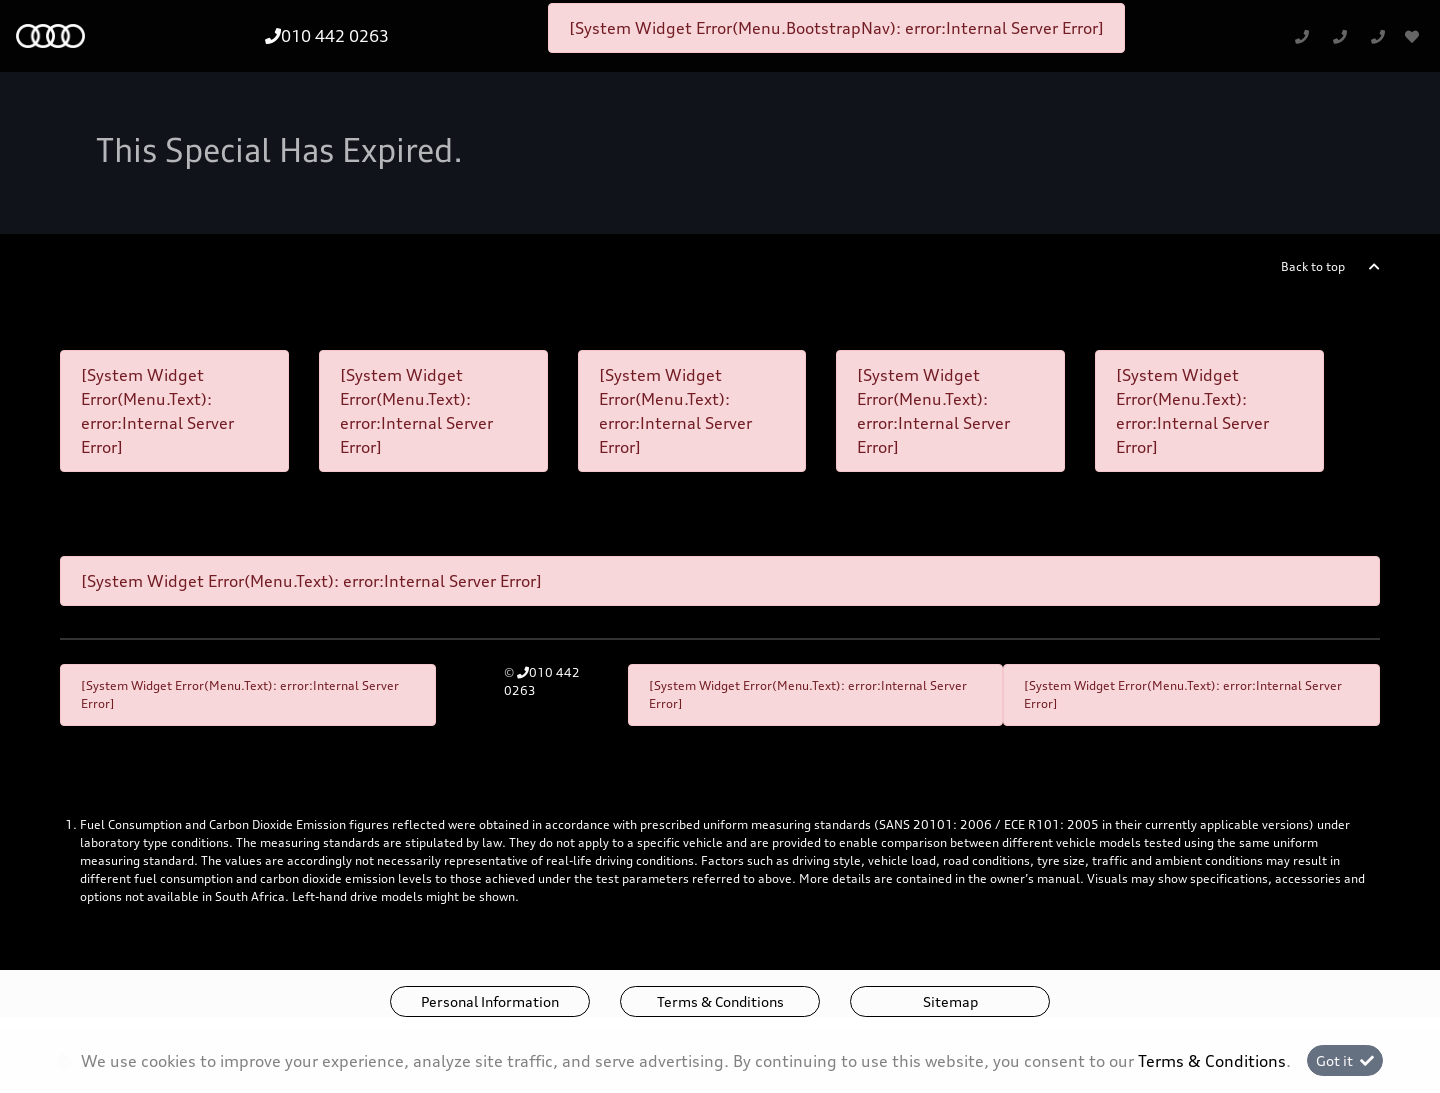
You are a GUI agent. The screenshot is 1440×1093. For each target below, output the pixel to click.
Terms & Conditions (720, 1001)
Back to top (1313, 266)
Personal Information (490, 1001)
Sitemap (950, 1001)
